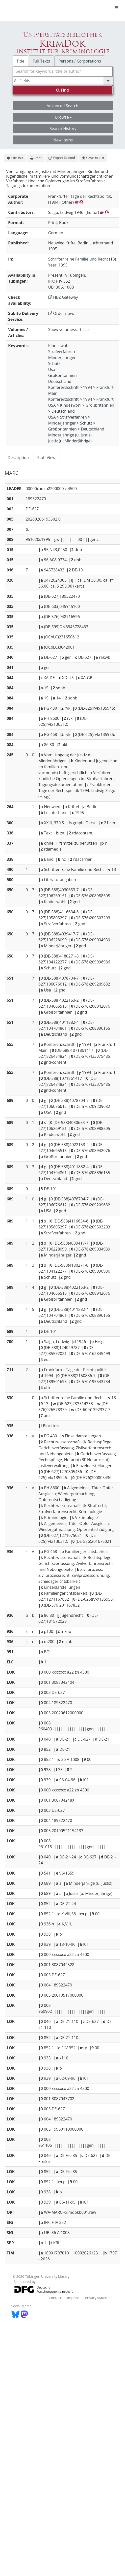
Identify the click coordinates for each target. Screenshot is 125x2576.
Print (35, 158)
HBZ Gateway (63, 297)
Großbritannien (62, 375)
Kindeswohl (59, 345)
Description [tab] (18, 457)
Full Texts (41, 61)
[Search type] (63, 80)
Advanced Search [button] (62, 105)
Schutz (54, 363)
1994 (87, 387)
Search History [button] (63, 128)
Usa (51, 369)
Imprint (73, 2297)
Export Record (62, 158)
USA (52, 405)
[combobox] (63, 71)
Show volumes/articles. (69, 329)
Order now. (61, 313)
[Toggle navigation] (116, 7)
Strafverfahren (61, 351)
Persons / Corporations (79, 61)
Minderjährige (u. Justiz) (70, 435)
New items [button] (63, 140)
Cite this (15, 158)
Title (21, 61)
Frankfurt (104, 399)
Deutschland (60, 381)
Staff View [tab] (46, 457)
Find (62, 90)
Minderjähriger (62, 357)
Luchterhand (101, 243)
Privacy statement (99, 2297)
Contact (55, 2297)
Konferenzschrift (63, 387)
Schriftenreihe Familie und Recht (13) (82, 259)
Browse (63, 117)
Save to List (93, 158)
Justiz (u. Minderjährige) (70, 441)
